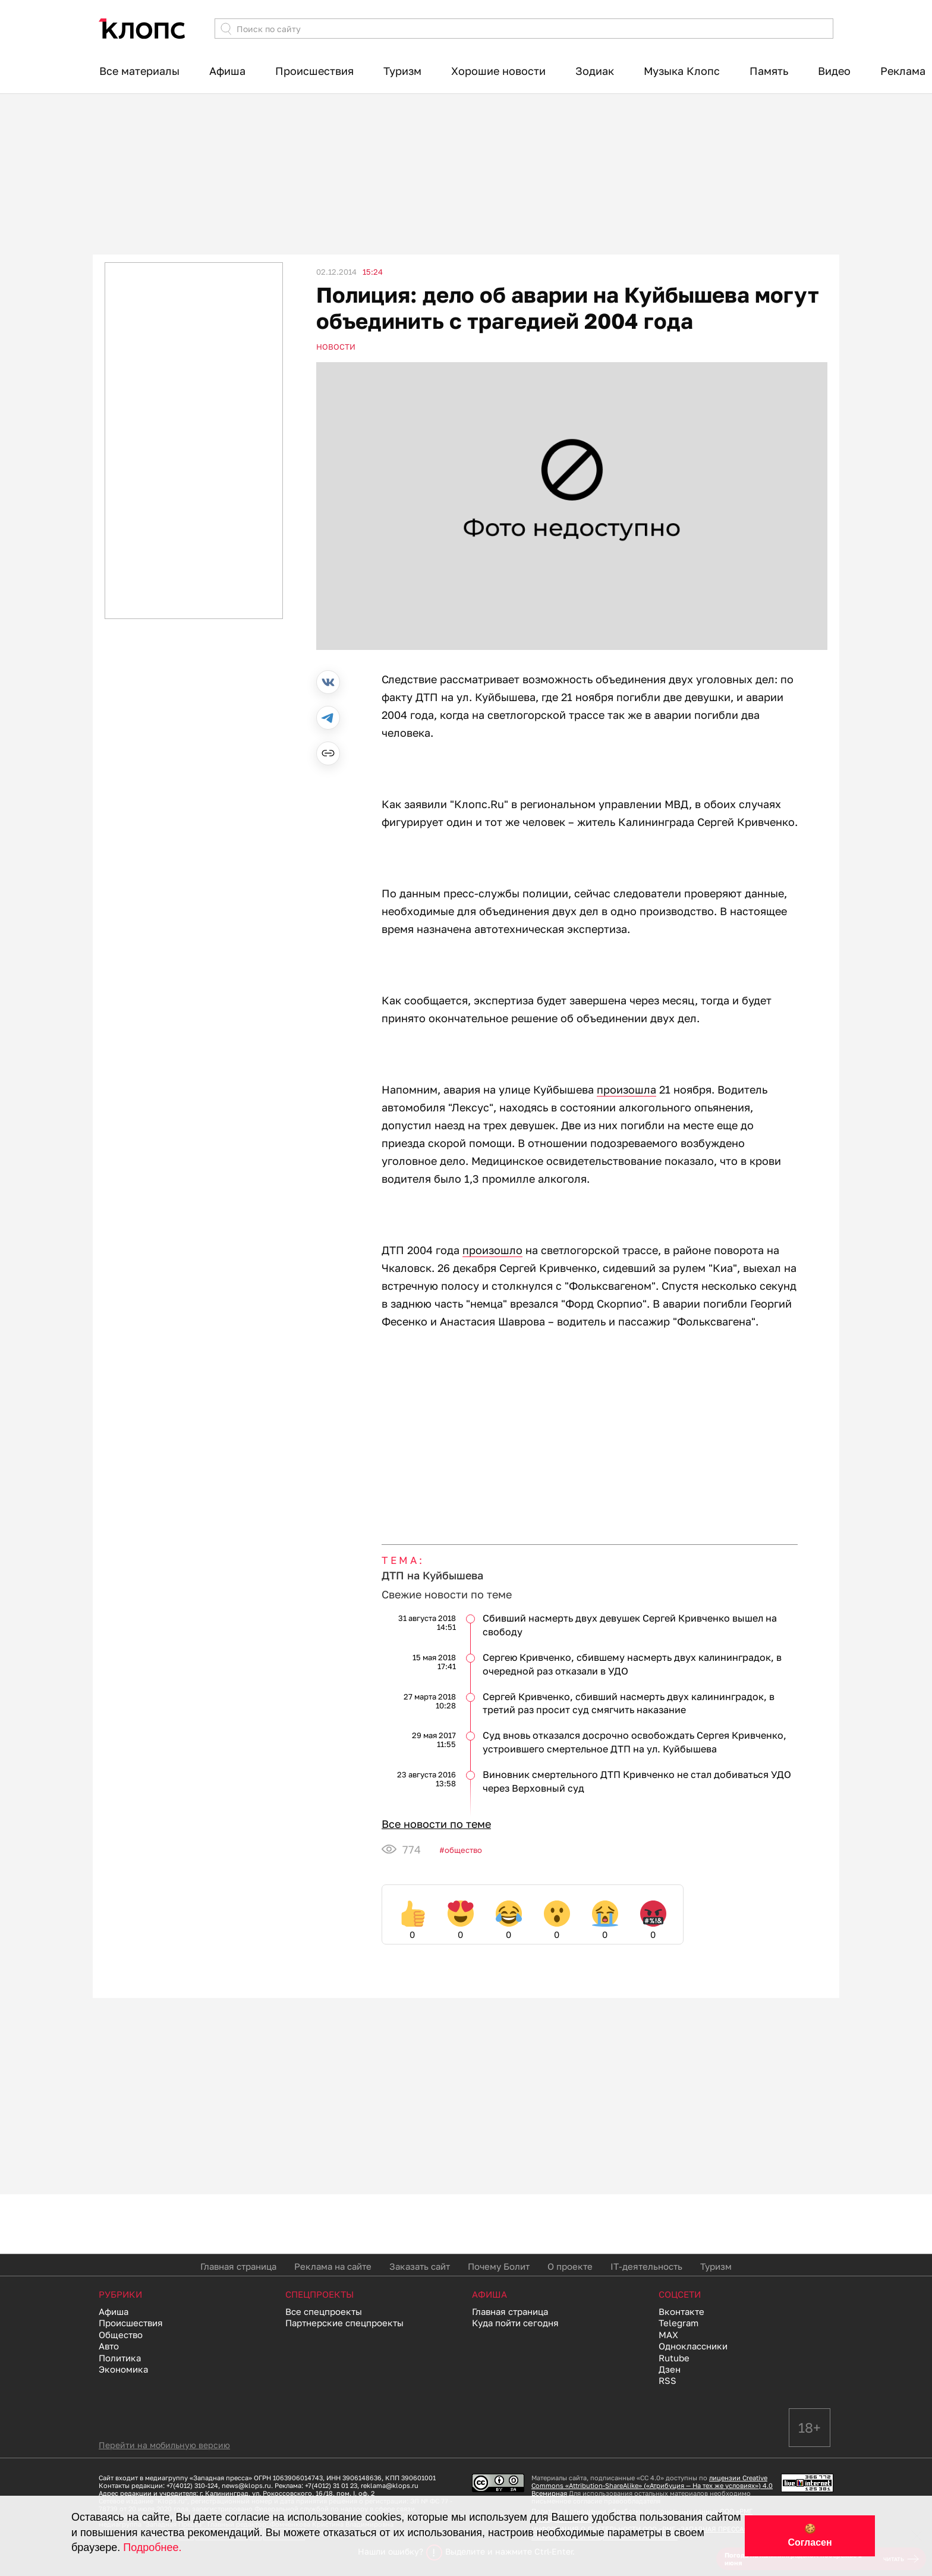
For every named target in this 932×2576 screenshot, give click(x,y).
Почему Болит (499, 2266)
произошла (626, 1089)
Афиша (227, 70)
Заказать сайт (419, 2266)
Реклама (902, 70)
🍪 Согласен (810, 2535)
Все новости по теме (436, 1823)
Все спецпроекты (323, 2311)
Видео (834, 70)
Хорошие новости (498, 70)
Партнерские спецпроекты (344, 2322)
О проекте (570, 2266)
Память (769, 70)
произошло (492, 1249)
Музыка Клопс (682, 70)
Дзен (670, 2369)
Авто (109, 2346)
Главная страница (238, 2266)
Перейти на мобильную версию (164, 2445)
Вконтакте (681, 2311)
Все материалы (139, 70)
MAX (668, 2334)
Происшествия (314, 70)
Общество (463, 1850)
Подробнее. (152, 2547)
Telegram (678, 2322)
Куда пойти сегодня (515, 2322)
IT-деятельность (646, 2266)
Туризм (402, 70)
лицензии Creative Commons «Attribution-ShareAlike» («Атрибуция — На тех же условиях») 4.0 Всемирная (652, 2485)
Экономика (123, 2369)
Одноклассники (693, 2346)
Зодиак (594, 70)
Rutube (674, 2357)
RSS (667, 2380)
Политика (120, 2357)
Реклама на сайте (332, 2266)
